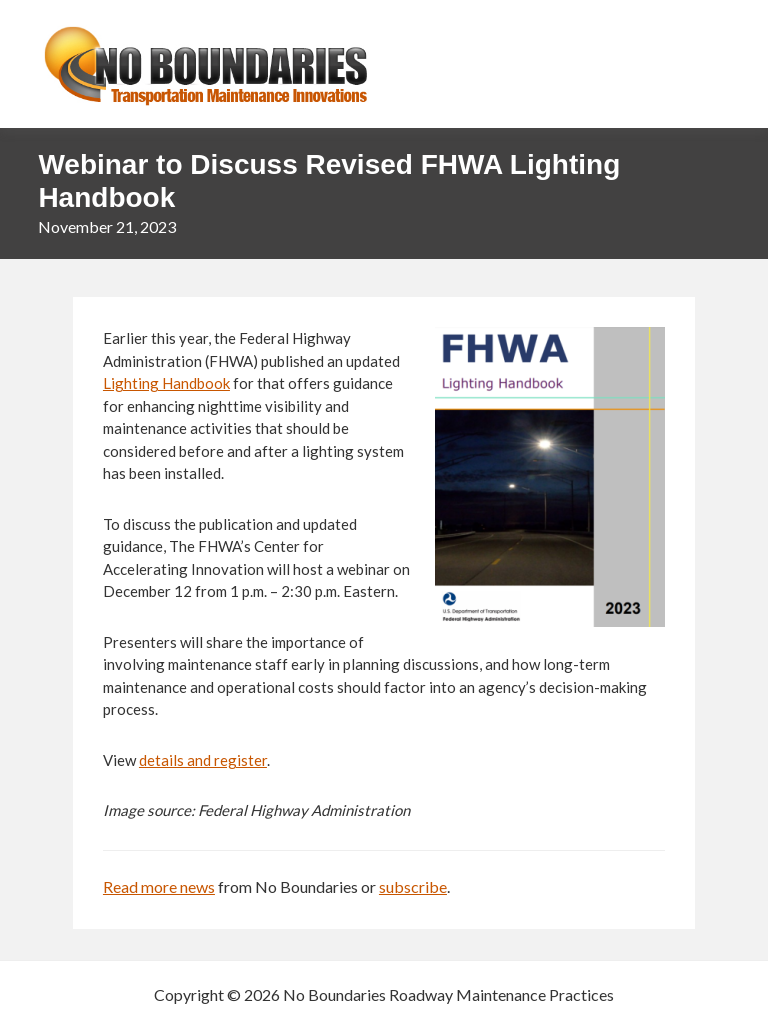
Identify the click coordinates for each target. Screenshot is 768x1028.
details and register (203, 760)
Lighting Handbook (166, 383)
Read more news (159, 886)
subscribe (413, 886)
